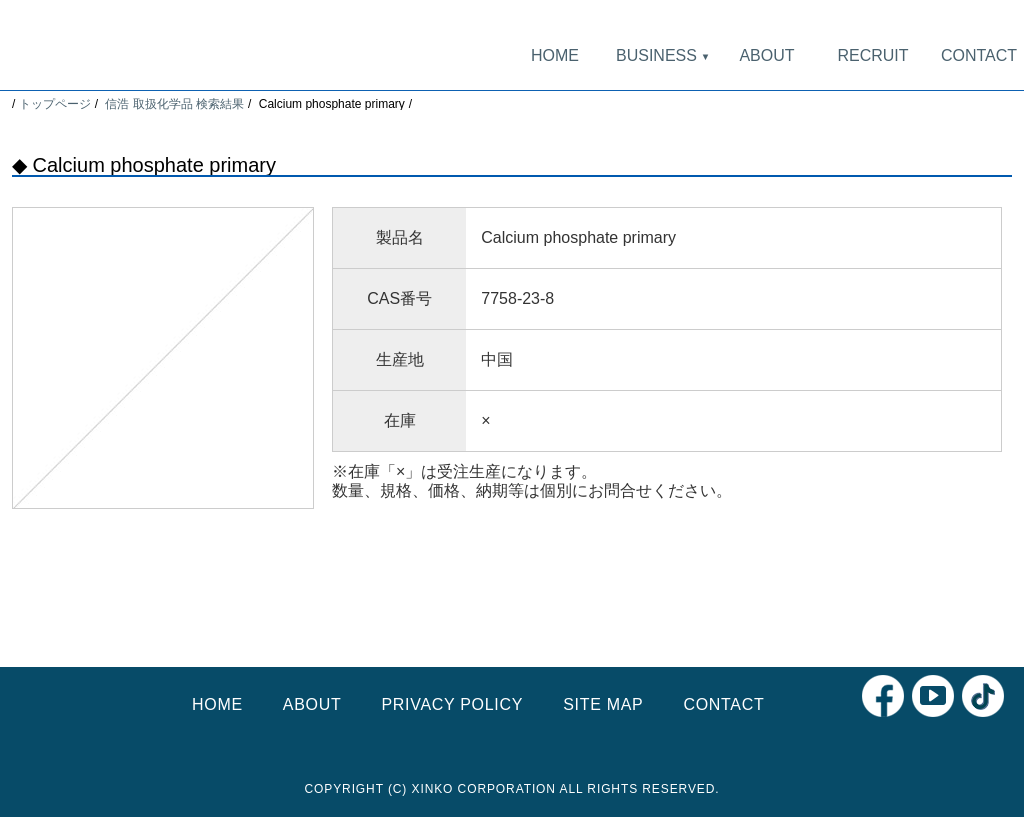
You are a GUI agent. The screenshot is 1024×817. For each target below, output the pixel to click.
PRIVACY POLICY (452, 704)
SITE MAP (603, 704)
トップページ (55, 104)
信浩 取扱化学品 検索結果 (174, 104)
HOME (555, 55)
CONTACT (979, 55)
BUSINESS (661, 55)
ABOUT (766, 55)
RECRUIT (872, 55)
